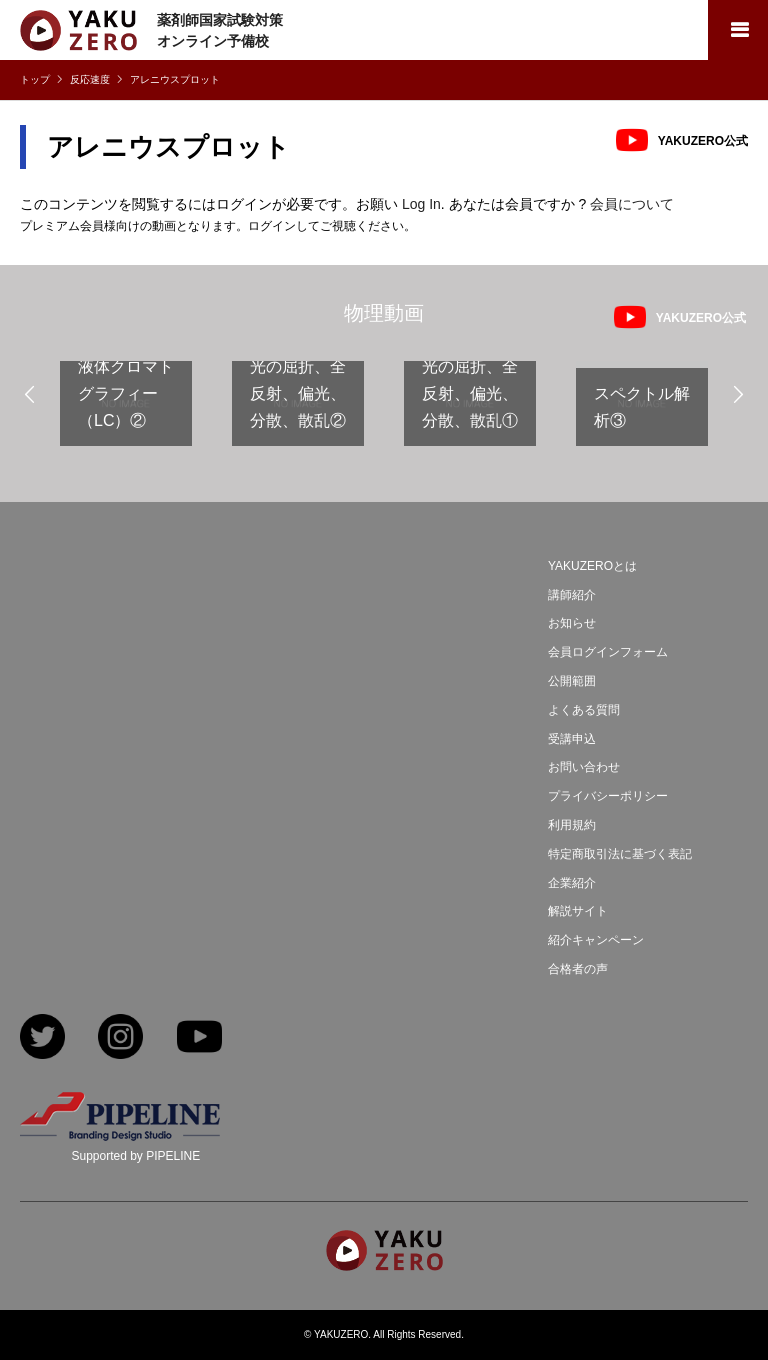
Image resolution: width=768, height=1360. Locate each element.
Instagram (120, 1038)
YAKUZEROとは (592, 566)
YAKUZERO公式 (703, 141)
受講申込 (572, 739)
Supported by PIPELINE (135, 1156)
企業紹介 (572, 883)
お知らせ (572, 623)
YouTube (199, 1038)
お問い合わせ (584, 767)
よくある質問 (584, 710)
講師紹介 (572, 595)
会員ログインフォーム (608, 652)
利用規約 (572, 825)
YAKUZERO (341, 1334)
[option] (126, 411)
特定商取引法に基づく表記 (620, 854)
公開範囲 (572, 681)
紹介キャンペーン (596, 940)
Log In (421, 204)
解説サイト (578, 911)
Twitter (42, 1038)
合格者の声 (578, 969)
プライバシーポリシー (608, 796)
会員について (632, 204)
